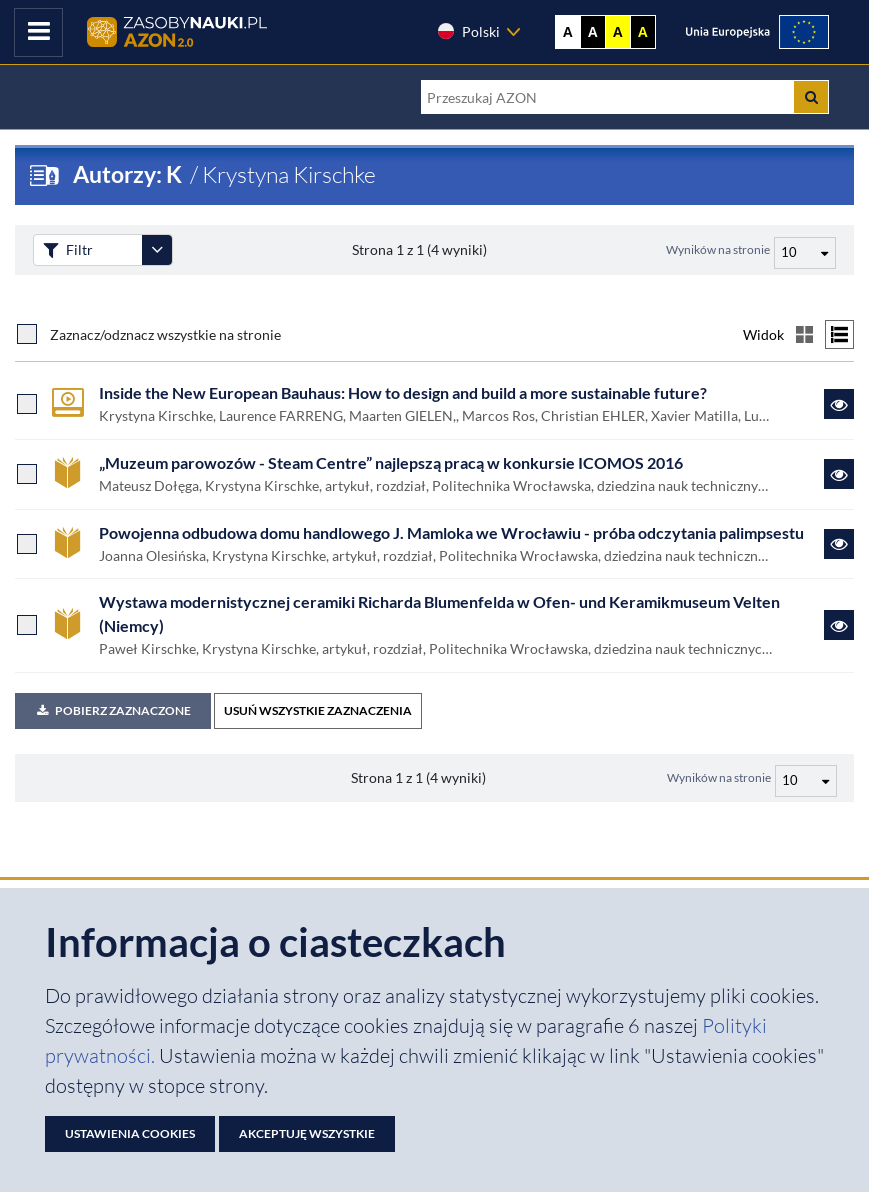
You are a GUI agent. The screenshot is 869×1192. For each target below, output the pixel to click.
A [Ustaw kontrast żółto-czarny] (618, 32)
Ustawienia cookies (130, 1133)
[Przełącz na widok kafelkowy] (804, 334)
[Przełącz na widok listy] (839, 334)
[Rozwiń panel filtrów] (157, 250)
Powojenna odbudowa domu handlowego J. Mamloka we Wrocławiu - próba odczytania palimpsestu (451, 533)
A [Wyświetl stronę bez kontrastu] (568, 32)
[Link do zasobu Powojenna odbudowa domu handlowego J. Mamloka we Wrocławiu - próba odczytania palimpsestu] (839, 544)
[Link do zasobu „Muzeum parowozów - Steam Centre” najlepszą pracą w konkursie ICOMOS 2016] (839, 474)
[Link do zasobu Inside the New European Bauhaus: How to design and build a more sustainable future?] (839, 404)
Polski (468, 31)
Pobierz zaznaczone (113, 710)
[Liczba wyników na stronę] (806, 781)
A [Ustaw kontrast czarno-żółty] (643, 32)
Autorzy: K (129, 174)
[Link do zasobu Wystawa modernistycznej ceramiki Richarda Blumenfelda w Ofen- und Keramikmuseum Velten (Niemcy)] (839, 625)
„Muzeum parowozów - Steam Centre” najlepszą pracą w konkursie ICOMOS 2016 (391, 463)
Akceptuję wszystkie (307, 1133)
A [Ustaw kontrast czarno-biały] (593, 32)
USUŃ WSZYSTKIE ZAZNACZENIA (318, 710)
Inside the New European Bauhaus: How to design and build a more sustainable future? (403, 393)
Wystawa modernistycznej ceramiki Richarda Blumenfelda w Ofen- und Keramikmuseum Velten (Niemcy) (439, 613)
